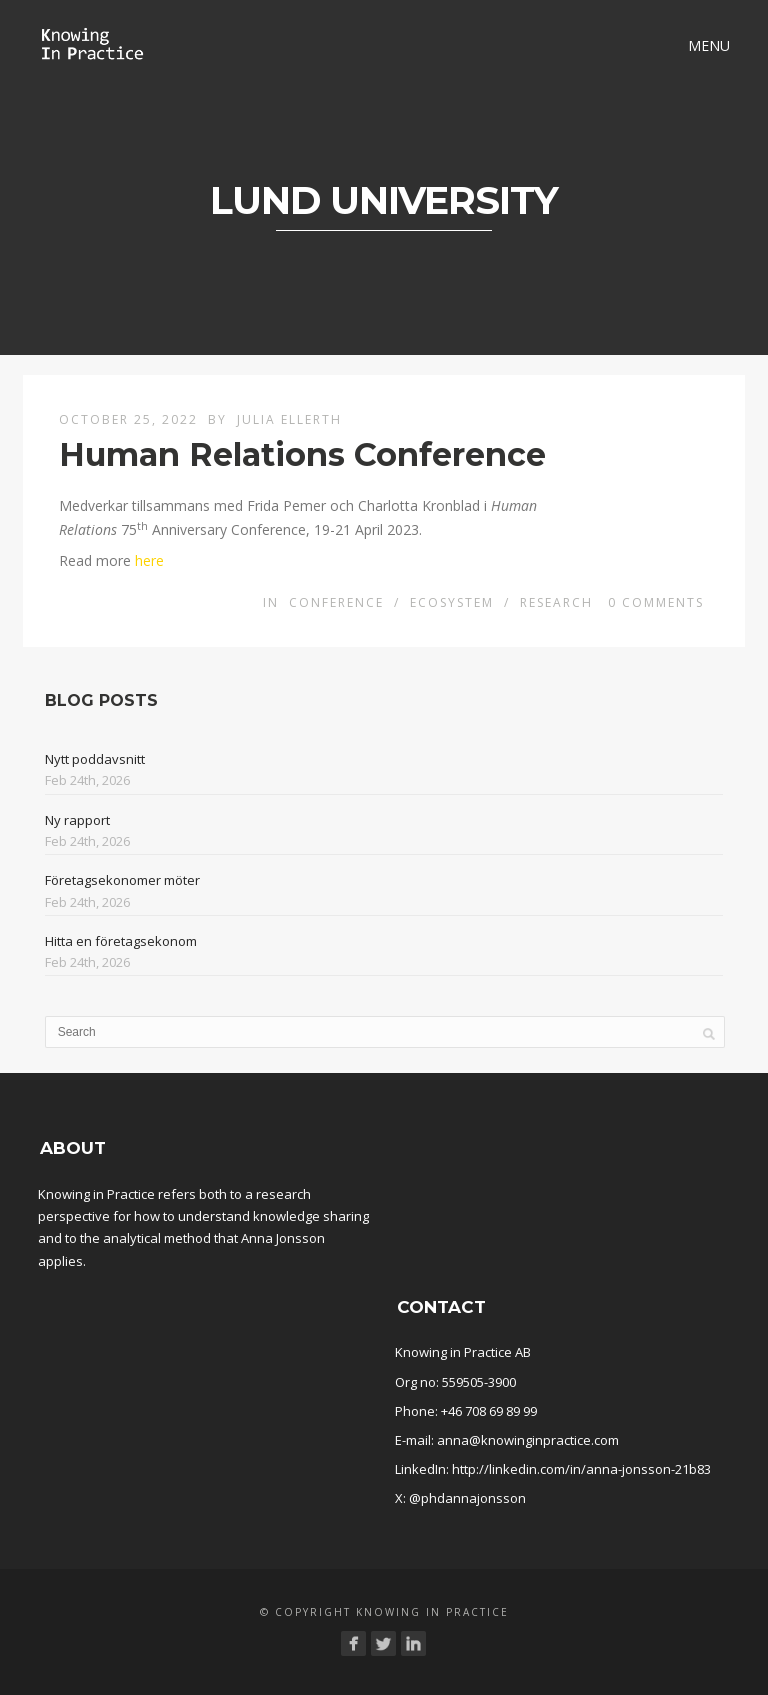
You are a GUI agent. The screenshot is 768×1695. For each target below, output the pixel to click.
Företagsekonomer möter (122, 880)
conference (336, 602)
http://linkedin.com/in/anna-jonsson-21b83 (581, 1469)
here (149, 560)
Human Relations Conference (302, 454)
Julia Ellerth (289, 419)
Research (556, 602)
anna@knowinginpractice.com (528, 1440)
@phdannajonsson (467, 1498)
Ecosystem (452, 602)
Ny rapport (77, 820)
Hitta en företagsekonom (121, 941)
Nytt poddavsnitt (95, 759)
